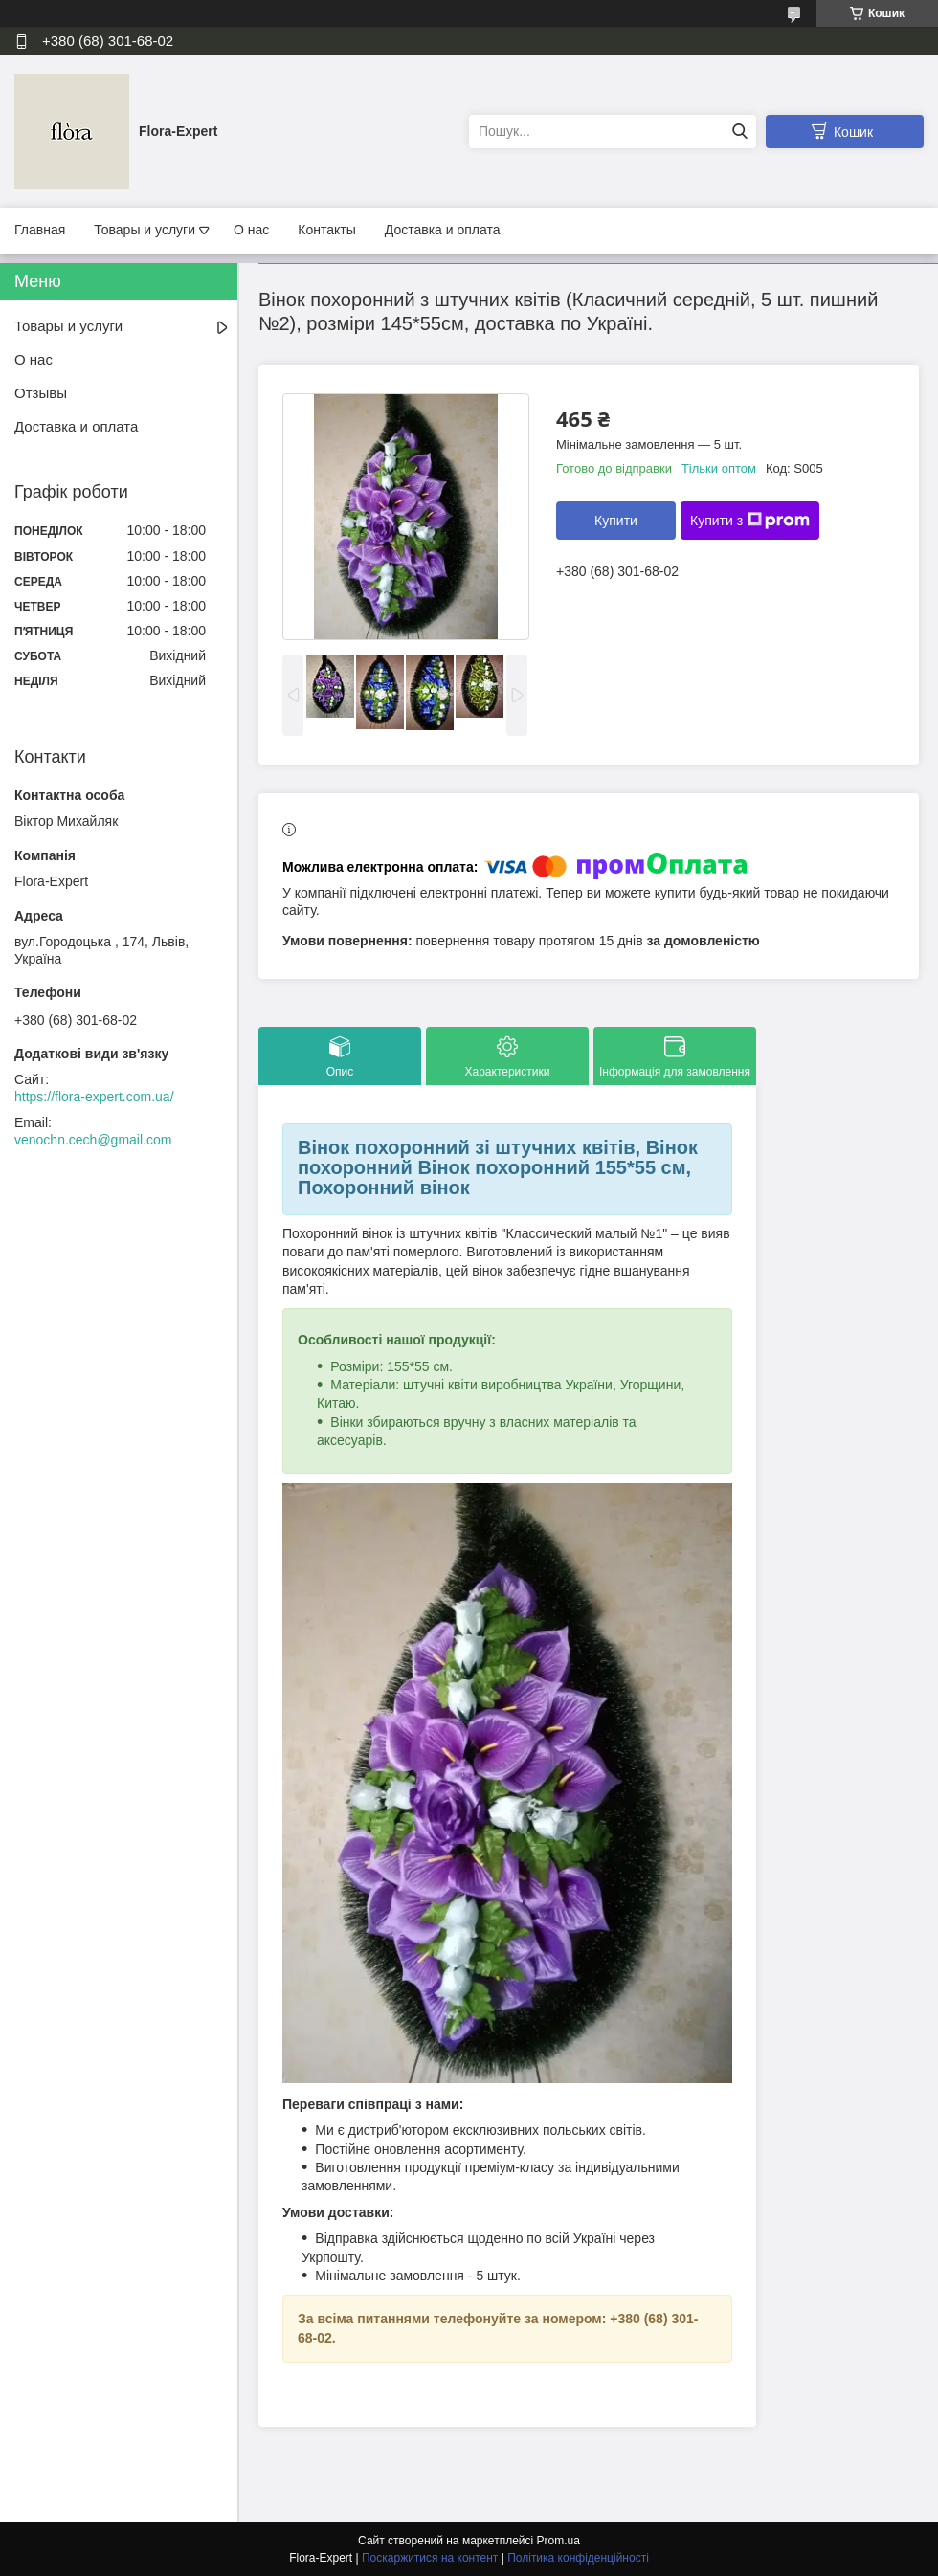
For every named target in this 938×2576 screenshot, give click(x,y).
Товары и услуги (144, 229)
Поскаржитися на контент (430, 2558)
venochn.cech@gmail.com (92, 1139)
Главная (39, 229)
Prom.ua (558, 2540)
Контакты (326, 229)
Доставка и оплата (443, 229)
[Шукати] (739, 131)
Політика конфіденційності (578, 2558)
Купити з (750, 520)
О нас (251, 229)
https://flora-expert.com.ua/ (94, 1096)
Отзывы (40, 393)
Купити (615, 520)
